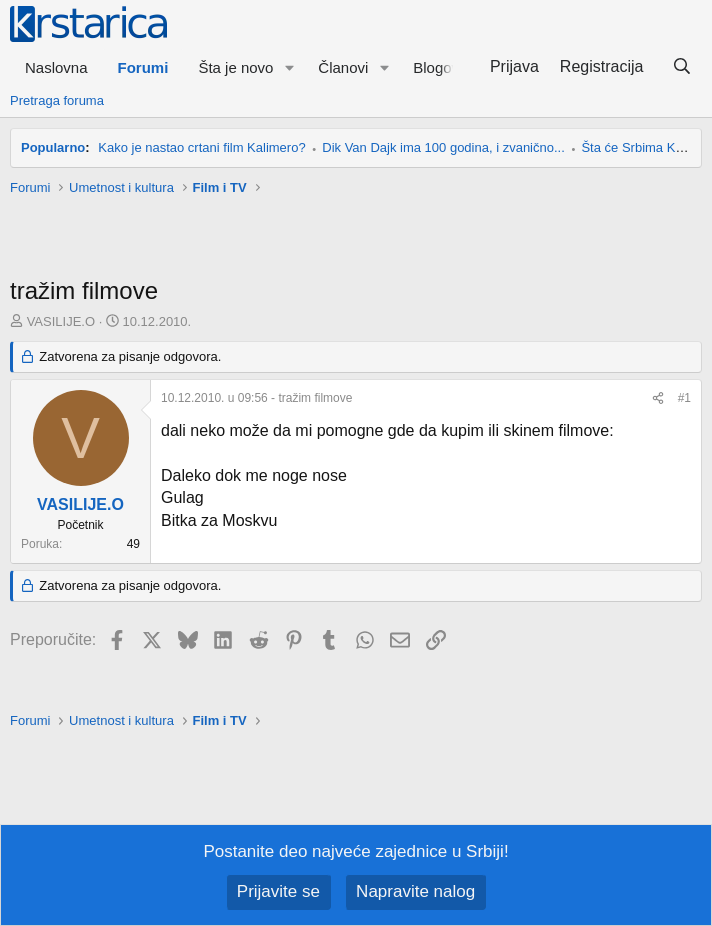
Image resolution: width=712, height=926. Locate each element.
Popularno (53, 147)
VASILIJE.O (61, 321)
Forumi (143, 67)
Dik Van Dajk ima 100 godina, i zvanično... (443, 147)
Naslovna (56, 67)
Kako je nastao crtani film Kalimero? (201, 147)
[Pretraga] (681, 67)
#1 (684, 398)
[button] (289, 67)
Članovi (343, 67)
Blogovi (437, 67)
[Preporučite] (658, 398)
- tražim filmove (256, 398)
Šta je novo (235, 67)
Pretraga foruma (57, 100)
